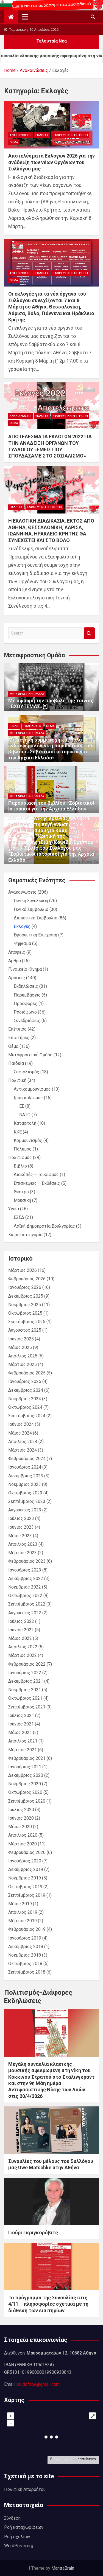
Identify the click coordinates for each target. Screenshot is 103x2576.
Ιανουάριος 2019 (24, 1938)
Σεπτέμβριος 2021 (26, 1707)
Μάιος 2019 (20, 1903)
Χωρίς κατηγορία (25, 1234)
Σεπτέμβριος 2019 (26, 1895)
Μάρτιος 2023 (22, 1552)
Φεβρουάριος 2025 (27, 1373)
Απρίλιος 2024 (22, 1441)
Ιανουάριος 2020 (24, 1861)
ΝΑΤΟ (24, 1114)
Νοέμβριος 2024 (24, 1398)
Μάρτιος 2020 (22, 1844)
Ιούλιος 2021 (21, 1715)
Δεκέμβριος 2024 (25, 1390)
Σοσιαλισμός (26, 1071)
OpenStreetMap (65, 2459)
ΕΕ (21, 1106)
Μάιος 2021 (20, 1732)
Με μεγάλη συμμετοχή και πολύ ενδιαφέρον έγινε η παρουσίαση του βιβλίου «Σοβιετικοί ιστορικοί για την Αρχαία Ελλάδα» (50, 749)
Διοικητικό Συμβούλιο (35, 918)
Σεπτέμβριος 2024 (26, 1415)
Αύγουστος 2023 (24, 1510)
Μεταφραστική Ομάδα (27, 694)
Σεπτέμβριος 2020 (26, 1801)
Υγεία (13, 1208)
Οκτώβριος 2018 (25, 1963)
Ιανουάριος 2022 (24, 1672)
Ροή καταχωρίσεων (23, 2527)
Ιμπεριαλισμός (28, 1097)
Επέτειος (17, 1029)
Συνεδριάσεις (27, 1020)
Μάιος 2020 (20, 1826)
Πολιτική (17, 1080)
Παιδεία (16, 1063)
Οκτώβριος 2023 (25, 1492)
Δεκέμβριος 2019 (25, 1869)
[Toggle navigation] (25, 16)
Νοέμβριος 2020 (24, 1783)
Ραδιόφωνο (25, 1012)
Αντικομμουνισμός (32, 1089)
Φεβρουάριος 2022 (27, 1664)
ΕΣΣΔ (19, 1217)
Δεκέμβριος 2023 (25, 1475)
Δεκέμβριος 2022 (25, 1578)
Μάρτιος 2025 (22, 1364)
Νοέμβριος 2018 (24, 1955)
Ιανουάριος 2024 (24, 1467)
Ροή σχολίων (17, 2536)
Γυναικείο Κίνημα (25, 969)
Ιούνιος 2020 (21, 1818)
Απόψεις (16, 952)
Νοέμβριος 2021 (24, 1689)
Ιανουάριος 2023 (24, 1570)
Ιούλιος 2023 (21, 1518)
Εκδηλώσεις (33, 726)
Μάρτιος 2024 (22, 1450)
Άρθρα (14, 960)
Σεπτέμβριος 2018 (26, 1972)
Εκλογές (42, 135)
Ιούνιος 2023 (21, 1527)
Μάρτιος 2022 (22, 1655)
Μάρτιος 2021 (22, 1749)
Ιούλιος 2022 (21, 1621)
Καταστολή (25, 1123)
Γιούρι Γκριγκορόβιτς (33, 2232)
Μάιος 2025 (20, 1347)
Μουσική (22, 1200)
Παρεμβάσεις (27, 995)
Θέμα (14, 142)
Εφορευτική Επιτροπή (70, 135)
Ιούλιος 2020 (21, 1809)
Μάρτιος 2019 (22, 1920)
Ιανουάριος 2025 (24, 1381)
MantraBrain (62, 2568)
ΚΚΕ (18, 1132)
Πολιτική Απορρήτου (25, 2489)
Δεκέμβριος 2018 (25, 1946)
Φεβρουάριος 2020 (27, 1852)
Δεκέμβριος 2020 (25, 1775)
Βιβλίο (15, 726)
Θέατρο (21, 1191)
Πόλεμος (23, 1149)
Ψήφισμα (22, 943)
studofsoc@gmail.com (38, 2384)
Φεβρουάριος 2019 (27, 1929)
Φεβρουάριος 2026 (27, 1278)
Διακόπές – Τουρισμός (36, 1174)
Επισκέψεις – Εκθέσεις (37, 1183)
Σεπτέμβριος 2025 (26, 1321)
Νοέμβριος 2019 (24, 1878)
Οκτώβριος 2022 (25, 1595)
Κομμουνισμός (28, 1140)
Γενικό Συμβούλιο (31, 909)
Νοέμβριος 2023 (24, 1484)
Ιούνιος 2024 (21, 1424)
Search (89, 633)
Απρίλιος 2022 (22, 1646)
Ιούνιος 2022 (21, 1629)
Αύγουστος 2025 (24, 1330)
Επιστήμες (18, 1037)
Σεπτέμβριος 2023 (26, 1501)
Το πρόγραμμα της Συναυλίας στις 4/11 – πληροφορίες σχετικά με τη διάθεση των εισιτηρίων (48, 2304)
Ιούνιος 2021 (21, 1724)
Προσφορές (25, 1003)
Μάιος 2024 (20, 1433)
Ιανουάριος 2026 (24, 1287)
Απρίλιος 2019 (22, 1912)
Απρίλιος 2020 (22, 1835)
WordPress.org (18, 2545)
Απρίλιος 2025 (22, 1356)
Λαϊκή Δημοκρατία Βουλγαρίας (44, 1226)
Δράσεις (16, 977)
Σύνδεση (12, 2518)
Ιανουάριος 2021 (24, 1766)
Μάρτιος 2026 (22, 1270)
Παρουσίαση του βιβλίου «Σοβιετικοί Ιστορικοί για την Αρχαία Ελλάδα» (51, 806)
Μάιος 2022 (20, 1638)
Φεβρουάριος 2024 (27, 1458)
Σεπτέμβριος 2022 (26, 1604)
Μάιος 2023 (20, 1535)
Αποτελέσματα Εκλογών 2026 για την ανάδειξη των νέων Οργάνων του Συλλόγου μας (51, 162)
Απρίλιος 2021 (22, 1741)
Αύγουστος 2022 (24, 1612)
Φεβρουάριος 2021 (27, 1758)
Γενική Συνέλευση (31, 900)
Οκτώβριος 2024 (25, 1407)
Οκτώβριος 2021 (25, 1698)
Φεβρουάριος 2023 (27, 1561)
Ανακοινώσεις (20, 135)
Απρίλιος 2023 (22, 1544)
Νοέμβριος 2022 (24, 1587)
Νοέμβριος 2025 (24, 1304)
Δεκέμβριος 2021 (25, 1681)
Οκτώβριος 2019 (25, 1886)
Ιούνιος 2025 (21, 1339)
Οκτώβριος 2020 (25, 1792)
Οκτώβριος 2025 (25, 1313)
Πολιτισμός (20, 1157)
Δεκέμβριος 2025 (25, 1296)
